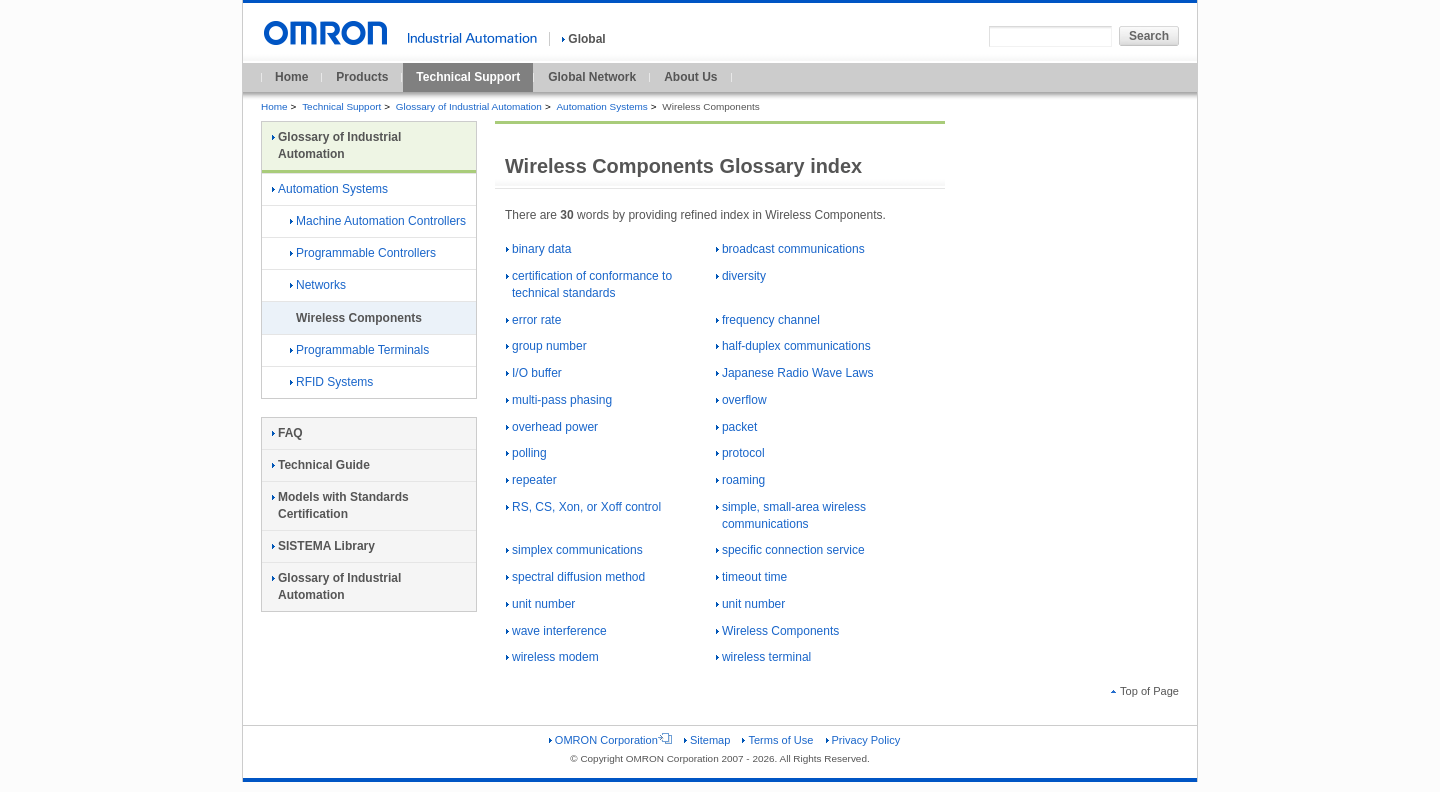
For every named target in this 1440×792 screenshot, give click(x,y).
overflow (741, 400)
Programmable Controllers (363, 253)
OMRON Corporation (610, 740)
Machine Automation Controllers (378, 221)
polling (526, 453)
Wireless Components (777, 631)
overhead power (552, 427)
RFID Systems (331, 382)
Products (362, 77)
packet (736, 427)
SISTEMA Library (323, 546)
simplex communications (574, 550)
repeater (531, 480)
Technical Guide (321, 465)
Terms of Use (777, 740)
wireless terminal (763, 657)
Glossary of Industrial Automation (469, 106)
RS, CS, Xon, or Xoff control (583, 507)
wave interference (556, 631)
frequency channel (768, 320)
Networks (318, 285)
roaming (740, 480)
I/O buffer (534, 373)
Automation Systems (601, 106)
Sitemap (707, 740)
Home (291, 77)
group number (546, 346)
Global (583, 39)
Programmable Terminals (359, 350)
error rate (533, 320)
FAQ (287, 433)
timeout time (751, 577)
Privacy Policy (863, 740)
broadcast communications (790, 249)
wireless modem (552, 657)
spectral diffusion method (575, 577)
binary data (538, 249)
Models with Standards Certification (340, 505)
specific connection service (790, 550)
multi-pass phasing (559, 400)
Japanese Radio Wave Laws (795, 373)
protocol (740, 453)
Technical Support (468, 77)
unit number (540, 604)
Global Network (592, 77)
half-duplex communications (793, 346)
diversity (741, 276)
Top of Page (1145, 691)
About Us (690, 77)
